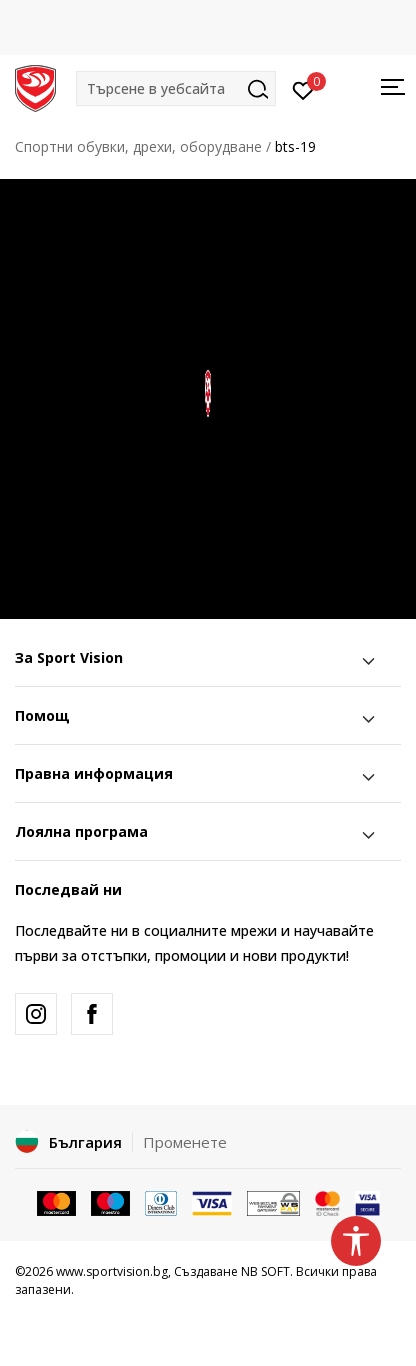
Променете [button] (185, 1142)
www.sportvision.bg (112, 1271)
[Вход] (303, 89)
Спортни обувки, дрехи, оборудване (138, 146)
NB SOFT (265, 1271)
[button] (176, 88)
